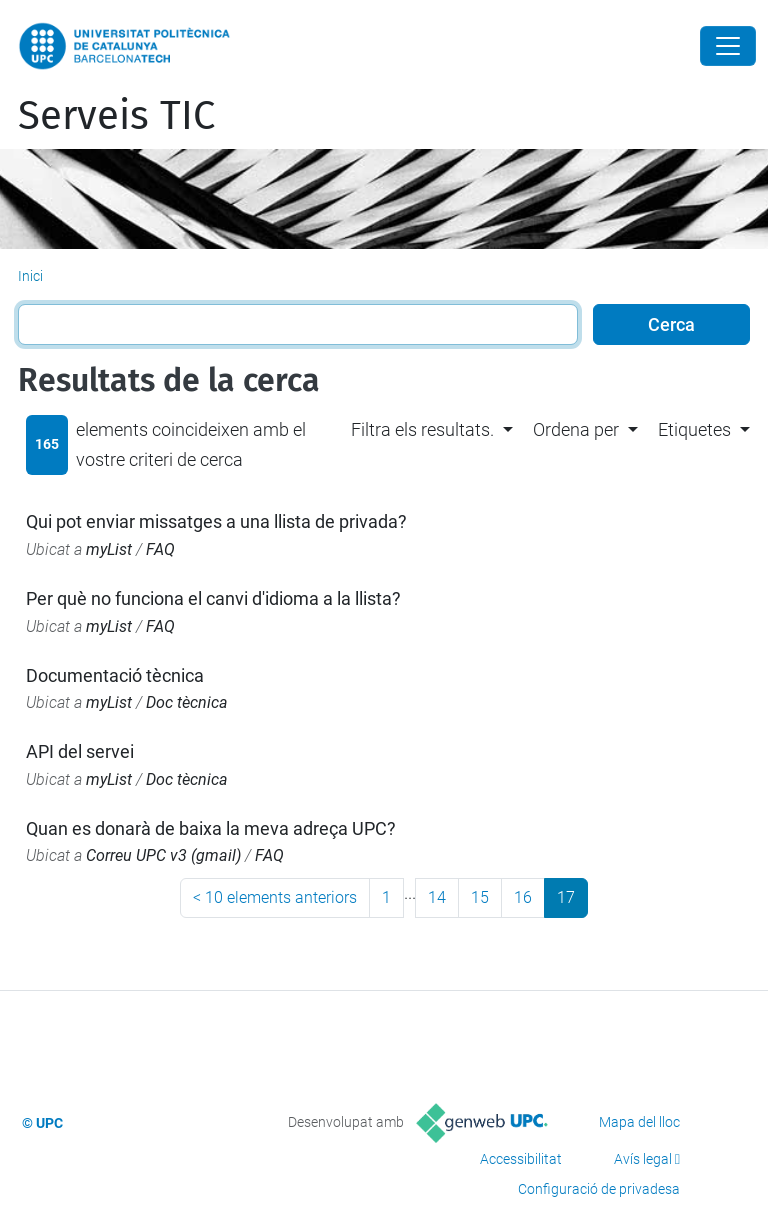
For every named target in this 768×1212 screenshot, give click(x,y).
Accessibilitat (521, 1159)
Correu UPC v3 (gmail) (163, 855)
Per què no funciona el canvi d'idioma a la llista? (213, 598)
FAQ (160, 549)
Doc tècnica (187, 702)
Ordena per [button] (576, 429)
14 (437, 897)
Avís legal (643, 1159)
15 (480, 897)
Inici (30, 276)
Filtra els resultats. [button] (422, 429)
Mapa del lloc (639, 1122)
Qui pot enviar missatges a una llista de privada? (216, 521)
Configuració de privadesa (599, 1189)
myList (109, 549)
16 (523, 897)
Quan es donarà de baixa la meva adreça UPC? (211, 828)
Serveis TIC (116, 116)
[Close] (728, 46)
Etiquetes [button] (694, 429)
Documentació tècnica (115, 675)
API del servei (80, 751)
